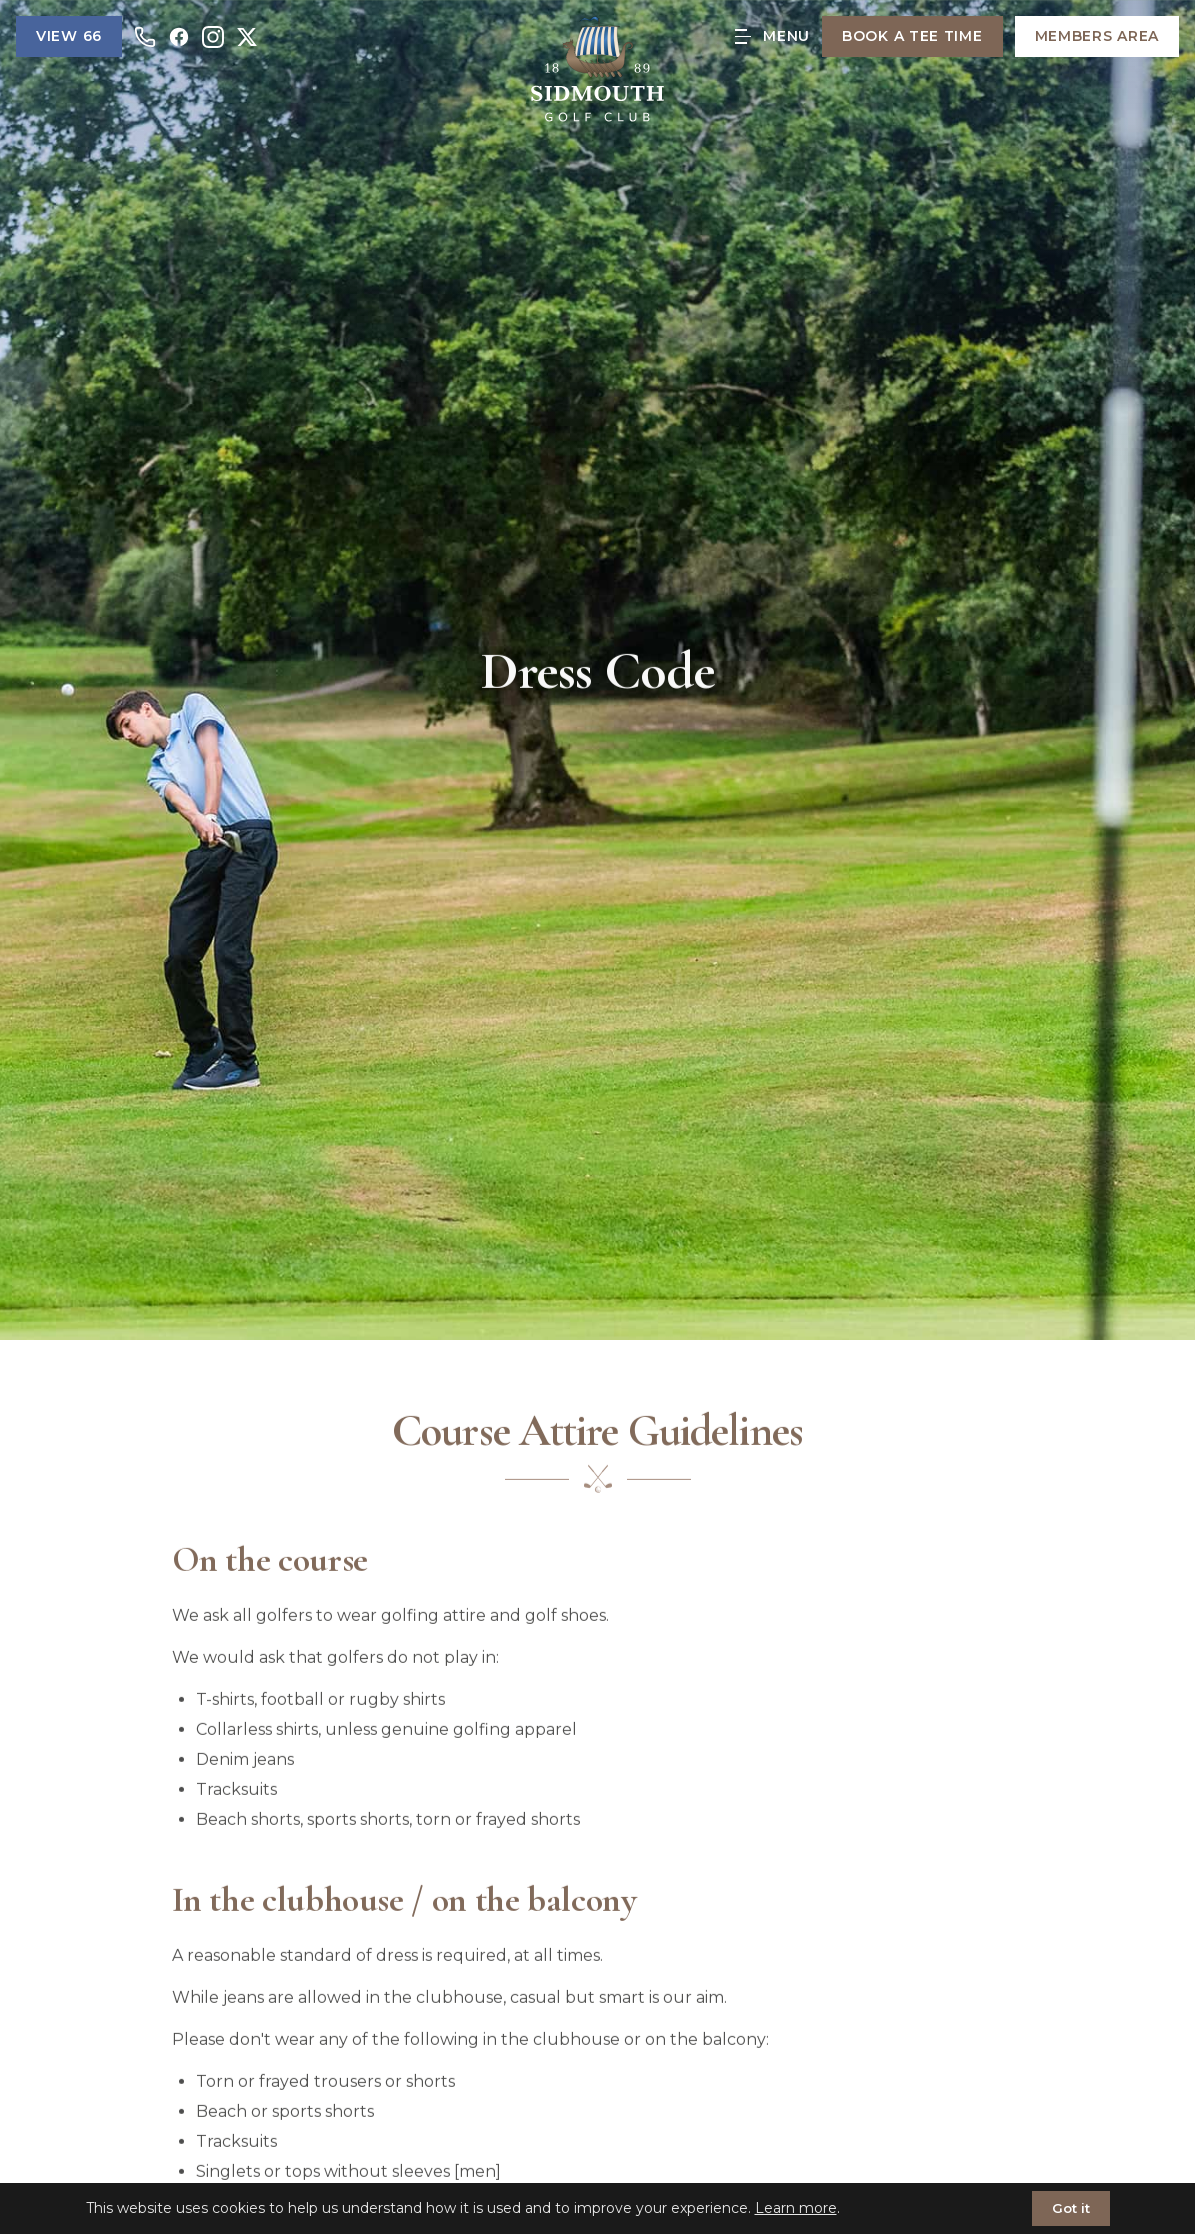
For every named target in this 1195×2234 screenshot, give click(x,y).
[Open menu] (772, 36)
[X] (247, 37)
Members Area (1097, 36)
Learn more (796, 2208)
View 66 (69, 36)
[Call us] (145, 37)
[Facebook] (179, 37)
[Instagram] (213, 37)
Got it (1071, 2208)
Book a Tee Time (912, 36)
